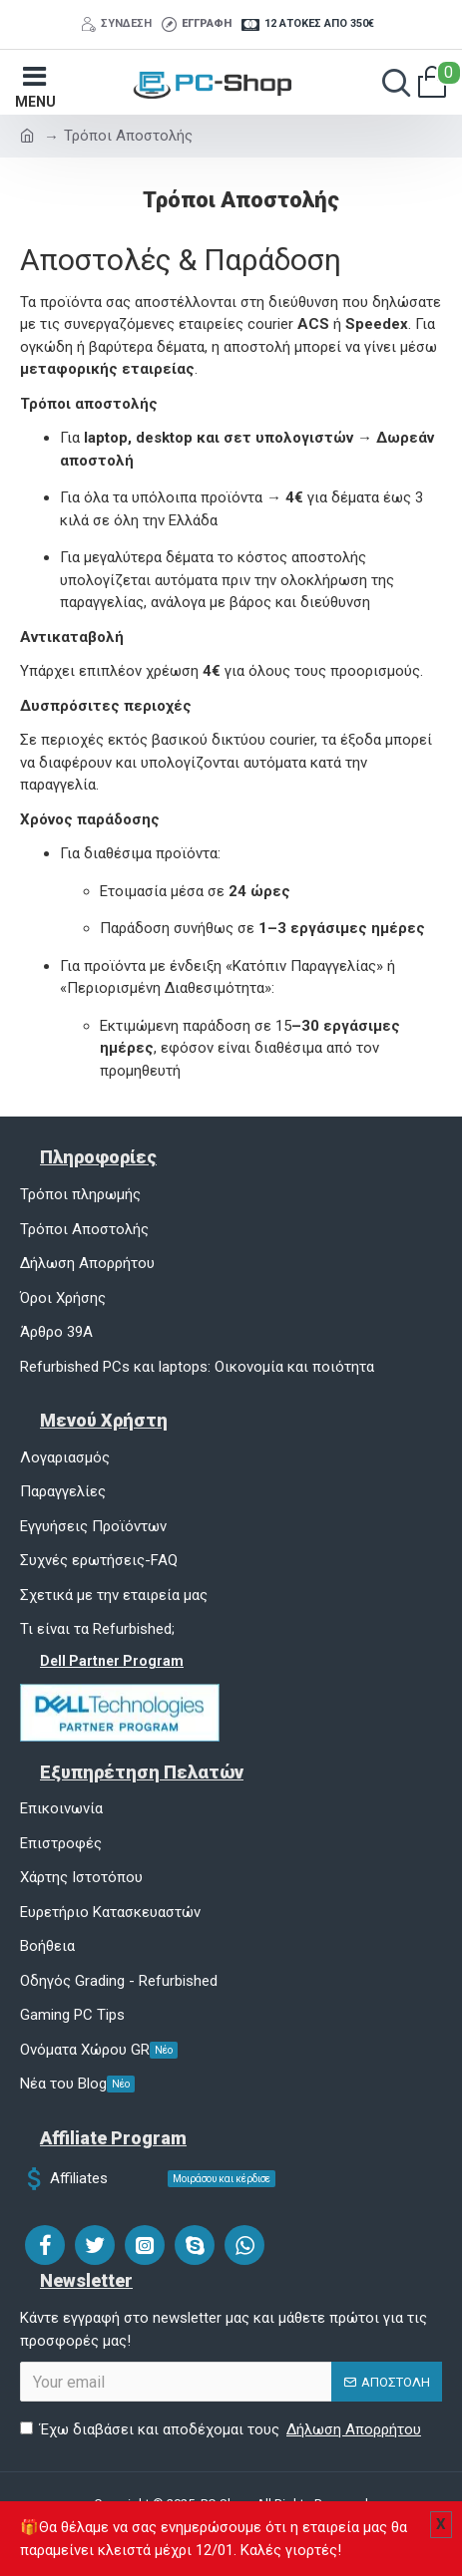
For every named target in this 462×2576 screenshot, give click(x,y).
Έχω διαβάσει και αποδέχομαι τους (222, 2429)
